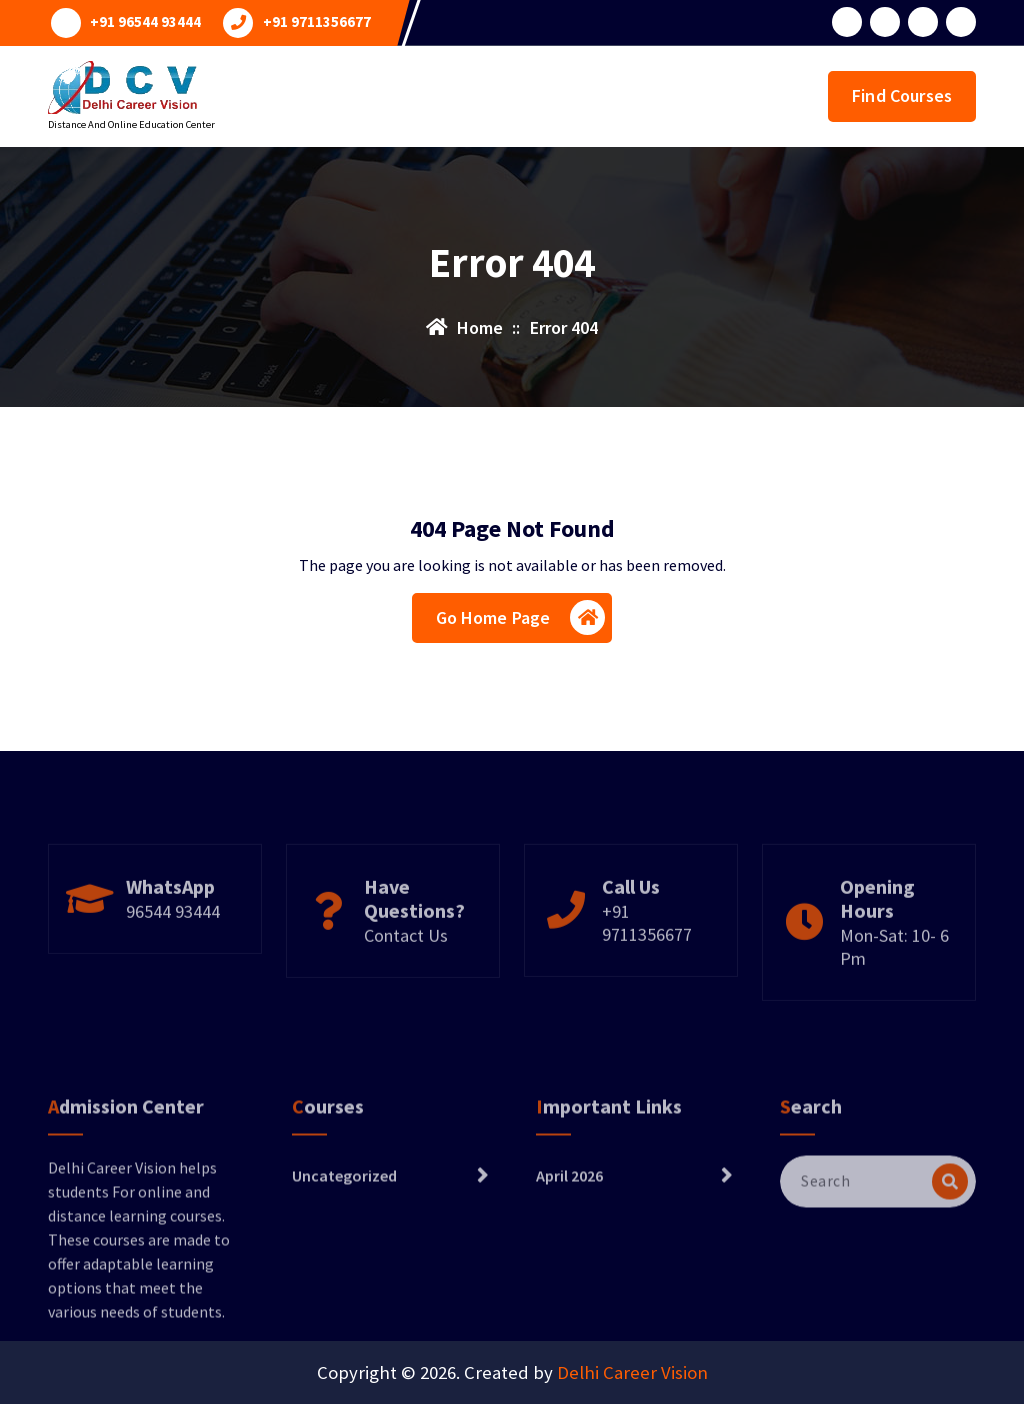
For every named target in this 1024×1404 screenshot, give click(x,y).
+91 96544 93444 (145, 22)
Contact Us (406, 974)
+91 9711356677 (317, 22)
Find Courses (902, 95)
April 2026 (569, 1233)
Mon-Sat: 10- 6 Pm (894, 986)
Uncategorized (344, 1233)
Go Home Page (521, 617)
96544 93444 (173, 950)
